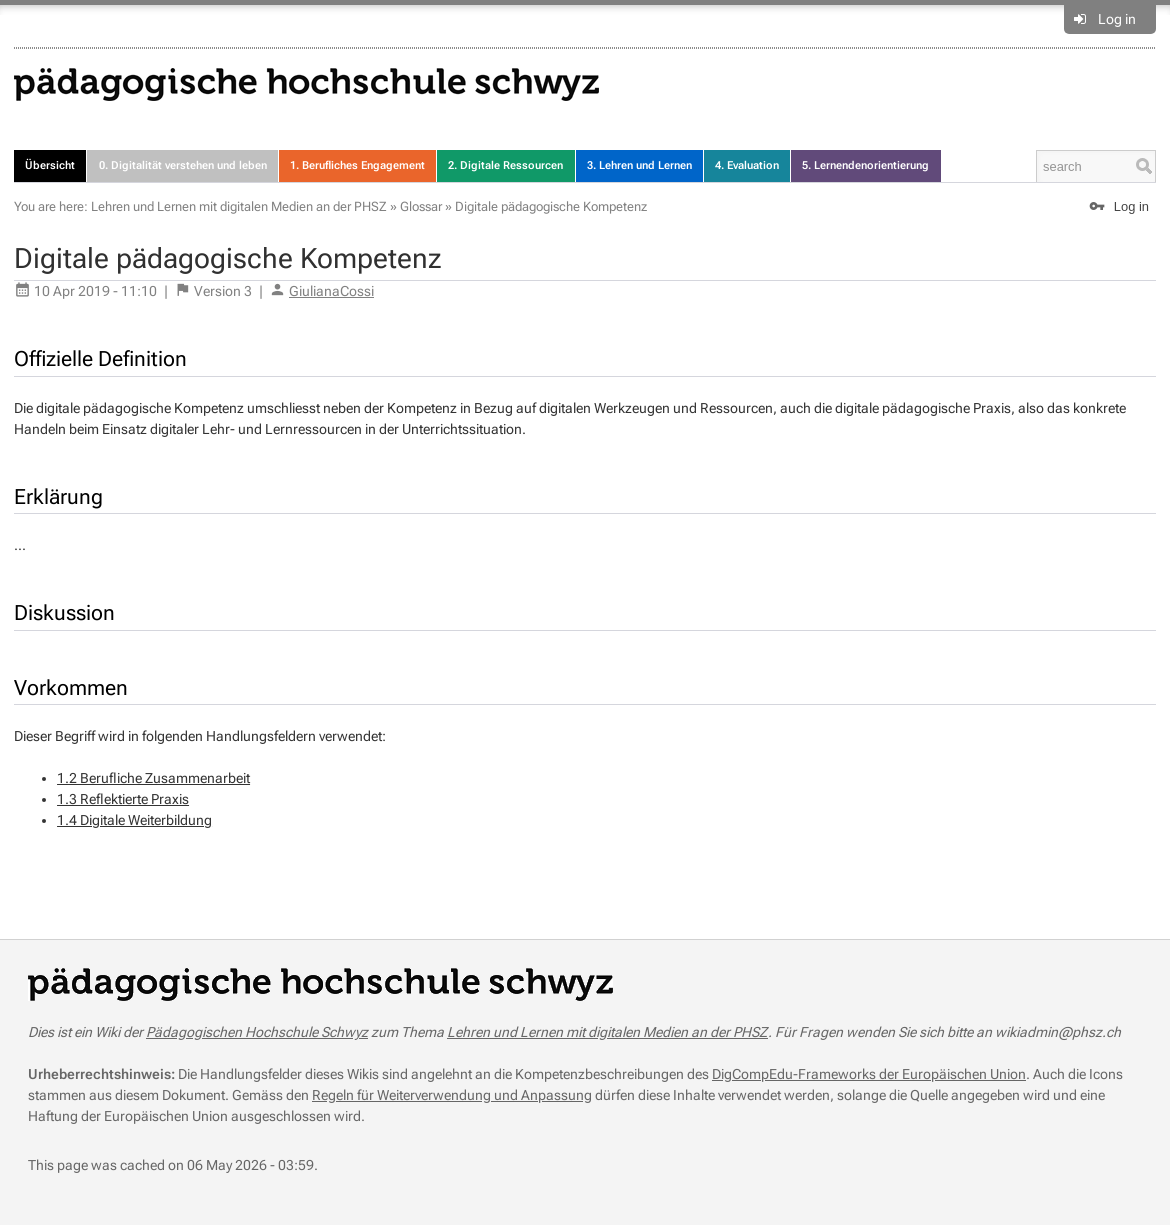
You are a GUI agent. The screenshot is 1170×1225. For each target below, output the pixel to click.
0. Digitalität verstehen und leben (183, 165)
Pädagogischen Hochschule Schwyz (257, 1032)
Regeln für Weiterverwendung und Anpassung (452, 1095)
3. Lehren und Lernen (639, 165)
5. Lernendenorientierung (865, 165)
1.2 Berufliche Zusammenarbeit (153, 778)
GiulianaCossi (331, 291)
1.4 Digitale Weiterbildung (134, 820)
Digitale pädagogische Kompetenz (551, 206)
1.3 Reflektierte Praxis (123, 799)
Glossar (421, 206)
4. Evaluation (747, 165)
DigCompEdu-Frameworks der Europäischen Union (869, 1074)
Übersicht (50, 165)
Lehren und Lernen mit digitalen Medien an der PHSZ (239, 206)
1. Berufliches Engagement (357, 165)
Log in (1117, 19)
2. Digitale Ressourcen (505, 165)
